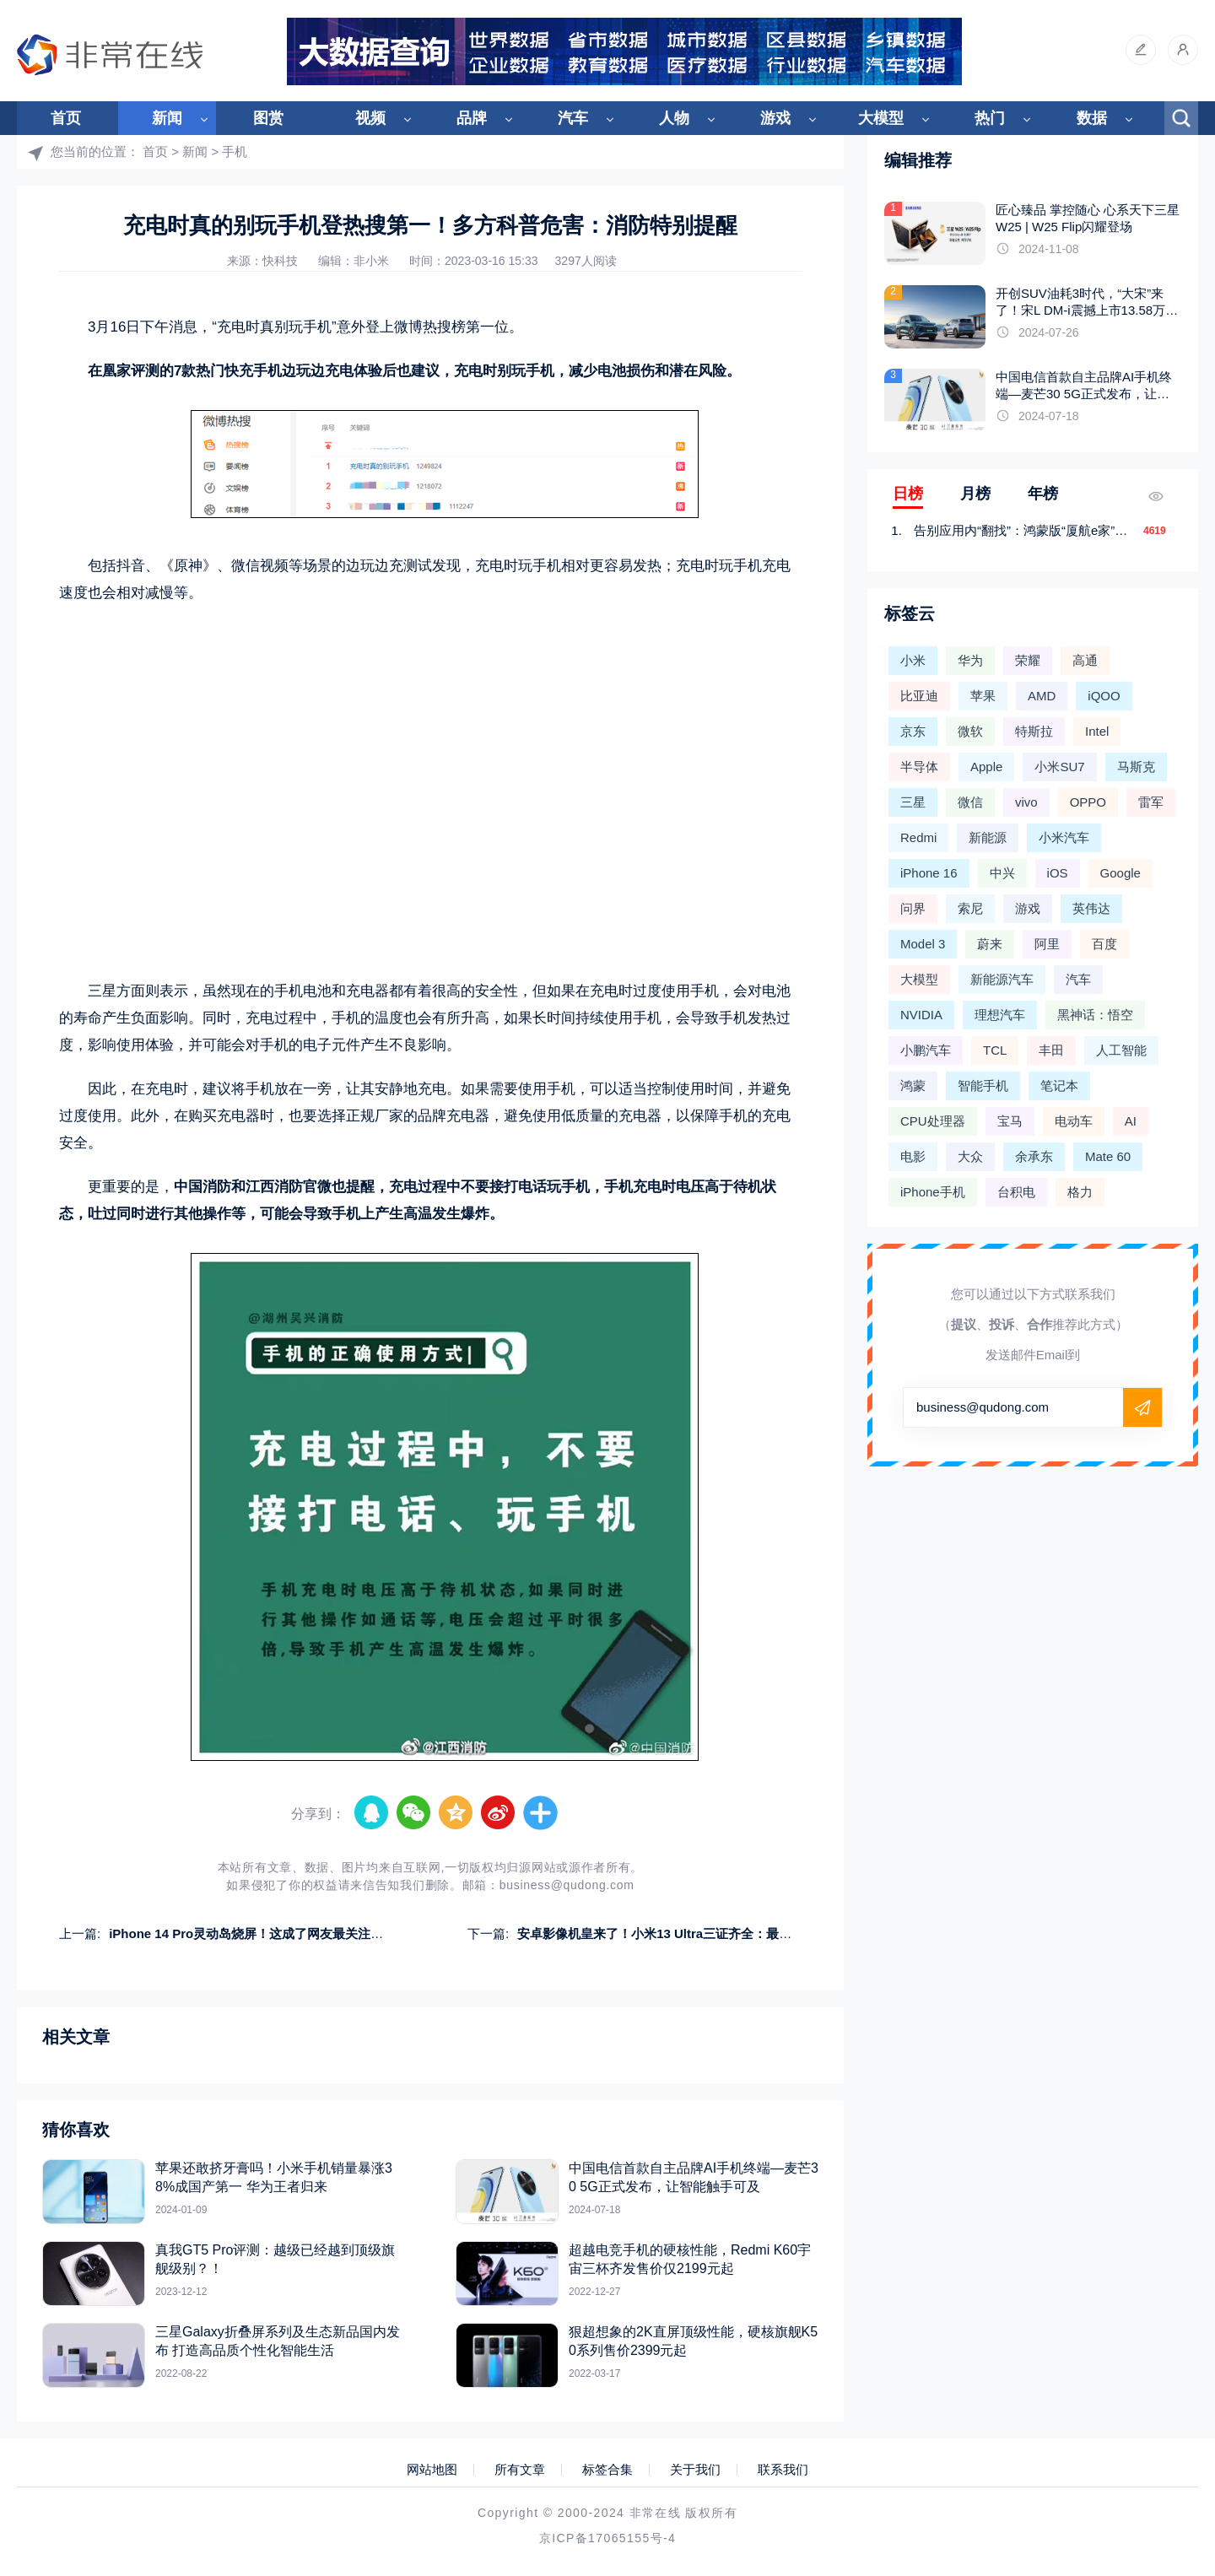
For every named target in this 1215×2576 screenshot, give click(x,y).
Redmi (918, 837)
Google (1120, 873)
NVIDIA (921, 1014)
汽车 (573, 118)
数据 (1092, 118)
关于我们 (695, 2470)
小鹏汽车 (925, 1050)
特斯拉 (1034, 731)
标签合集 (607, 2470)
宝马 (1010, 1121)
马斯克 (1136, 766)
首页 (66, 118)
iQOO (1104, 696)
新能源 (988, 837)
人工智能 (1121, 1050)
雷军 (1151, 802)
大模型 (881, 118)
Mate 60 (1108, 1156)
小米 (913, 660)
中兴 (1002, 873)
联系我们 (783, 2470)
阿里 (1047, 944)
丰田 (1051, 1050)
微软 (970, 731)
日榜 (908, 493)
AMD (1042, 696)
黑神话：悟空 (1095, 1014)
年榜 (1043, 493)
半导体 (919, 766)
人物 (674, 118)
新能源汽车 (1002, 979)
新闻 (167, 118)
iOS (1057, 873)
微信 (970, 802)
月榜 (975, 493)
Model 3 (922, 944)
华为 (970, 660)
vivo (1026, 802)
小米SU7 (1059, 766)
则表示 (166, 991)
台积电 (1016, 1192)
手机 (234, 151)
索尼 (970, 908)
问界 (913, 908)
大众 (970, 1156)
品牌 (471, 118)
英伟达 (1091, 908)
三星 (913, 802)
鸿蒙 (913, 1085)
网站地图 (432, 2470)
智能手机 (983, 1085)
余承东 (1034, 1156)
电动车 (1074, 1121)
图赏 (268, 118)
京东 (913, 731)
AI (1131, 1121)
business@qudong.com (567, 1885)
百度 (1104, 944)
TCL (995, 1050)
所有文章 (519, 2470)
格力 (1080, 1192)
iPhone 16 (929, 873)
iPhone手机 (932, 1192)
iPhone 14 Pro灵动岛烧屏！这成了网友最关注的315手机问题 (282, 1933)
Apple (986, 766)
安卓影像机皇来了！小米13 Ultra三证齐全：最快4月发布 (676, 1933)
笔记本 (1059, 1085)
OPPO (1088, 802)
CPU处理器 (932, 1121)
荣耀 (1027, 660)
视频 (370, 118)
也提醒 (353, 1187)
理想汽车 (1000, 1014)
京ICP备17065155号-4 (607, 2538)
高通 (1085, 660)
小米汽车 (1064, 837)
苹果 (983, 696)
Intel (1097, 731)
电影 (913, 1156)
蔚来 (989, 944)
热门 (990, 118)
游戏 (775, 118)
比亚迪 (919, 696)
